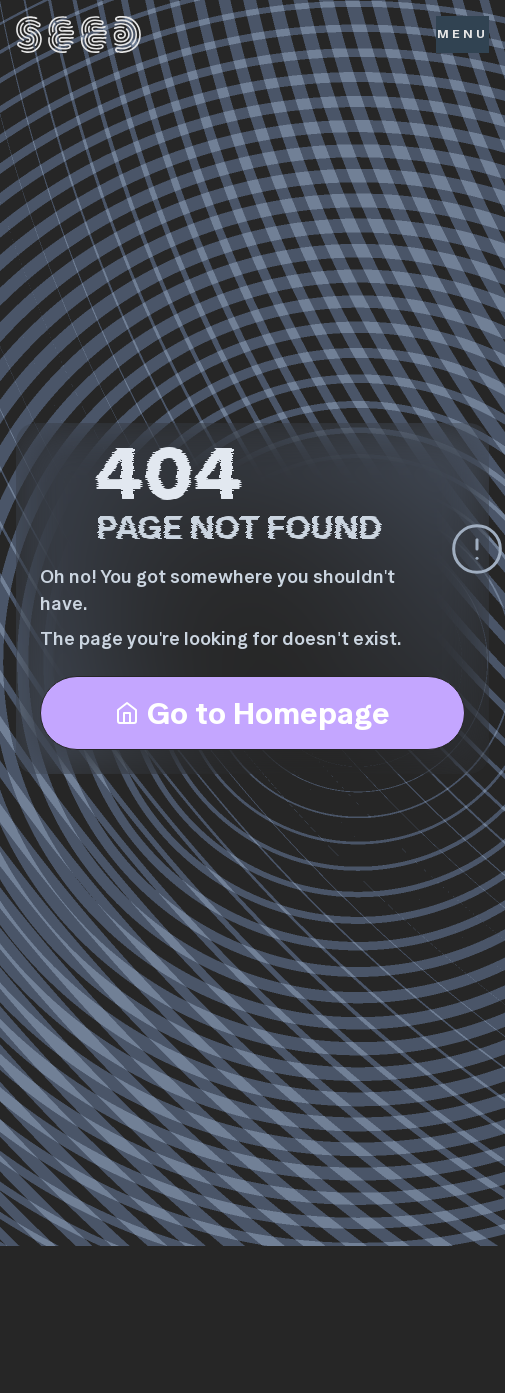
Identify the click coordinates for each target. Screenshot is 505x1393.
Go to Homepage (252, 713)
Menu (462, 33)
